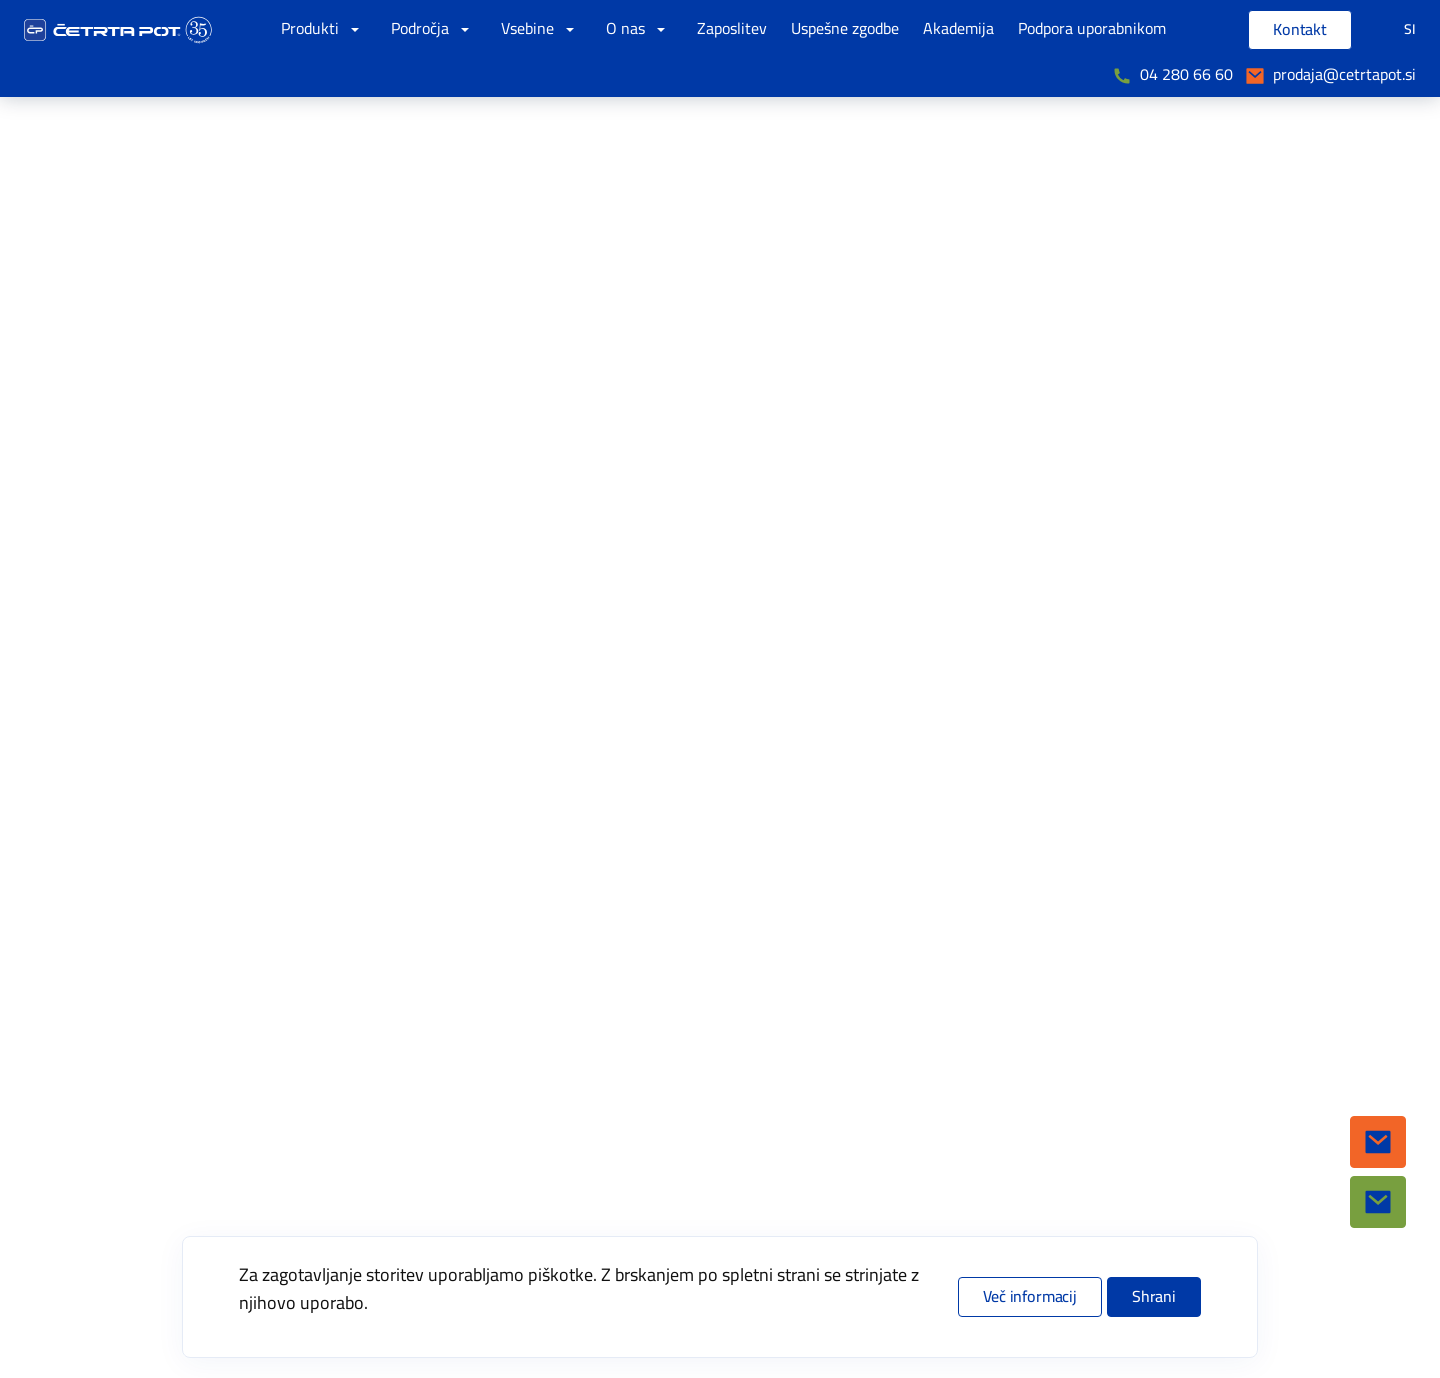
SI (1410, 29)
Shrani (1154, 1297)
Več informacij (1030, 1297)
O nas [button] (639, 29)
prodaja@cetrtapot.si (1344, 75)
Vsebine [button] (541, 29)
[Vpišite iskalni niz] (1203, 30)
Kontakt (1300, 30)
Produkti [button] (324, 29)
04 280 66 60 (1186, 75)
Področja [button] (434, 29)
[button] (1378, 1142)
